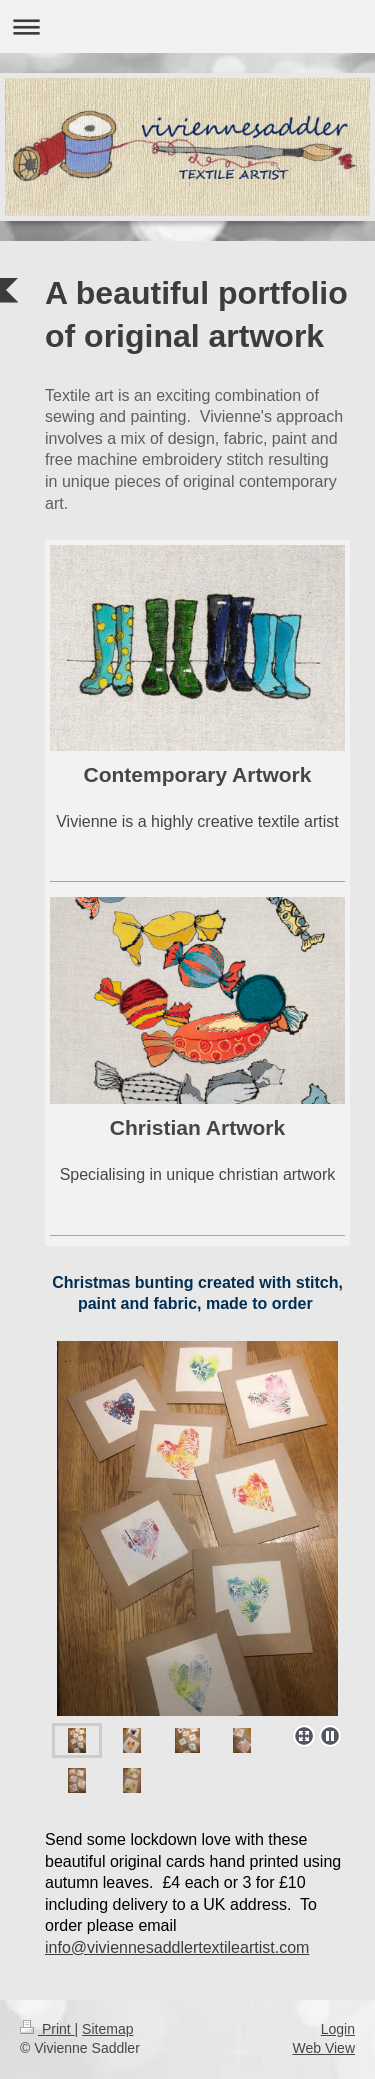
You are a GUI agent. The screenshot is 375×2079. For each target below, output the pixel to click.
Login (338, 2029)
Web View (323, 2048)
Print (47, 2029)
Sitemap (107, 2029)
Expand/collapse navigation (187, 26)
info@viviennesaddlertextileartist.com (177, 1947)
